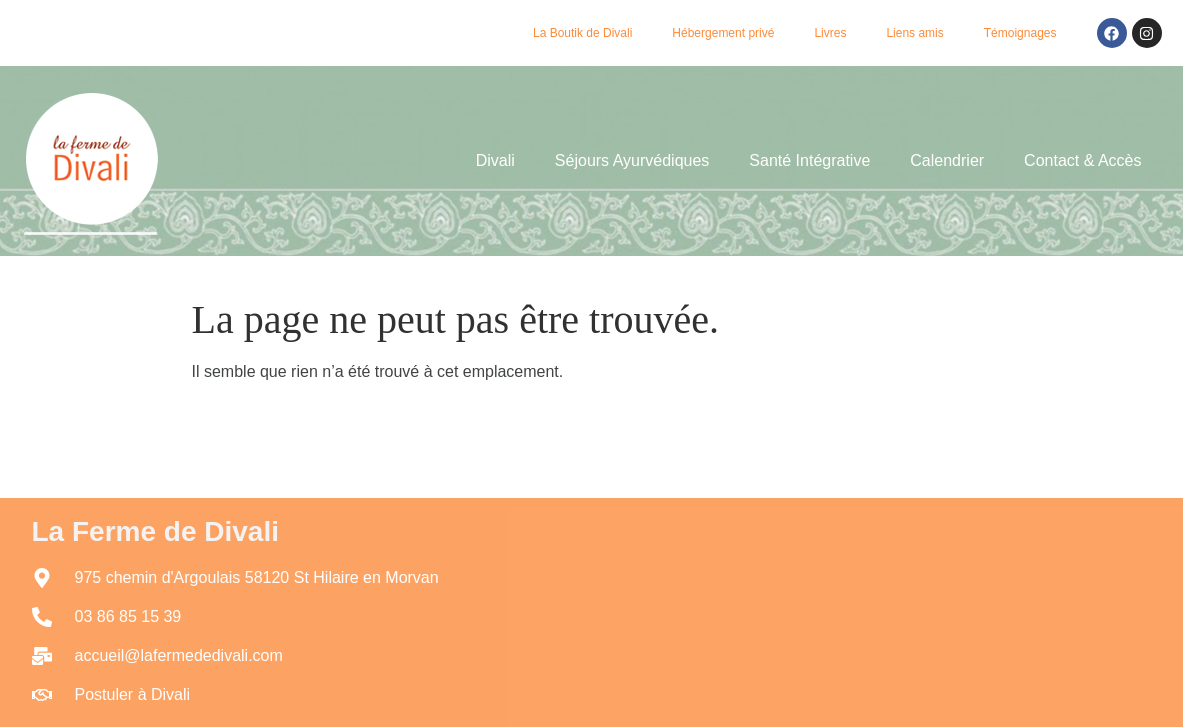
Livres (830, 33)
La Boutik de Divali (582, 33)
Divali (495, 160)
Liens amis (914, 33)
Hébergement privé (723, 33)
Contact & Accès (1082, 160)
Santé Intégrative (809, 160)
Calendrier (947, 160)
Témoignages (1020, 33)
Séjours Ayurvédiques (632, 160)
